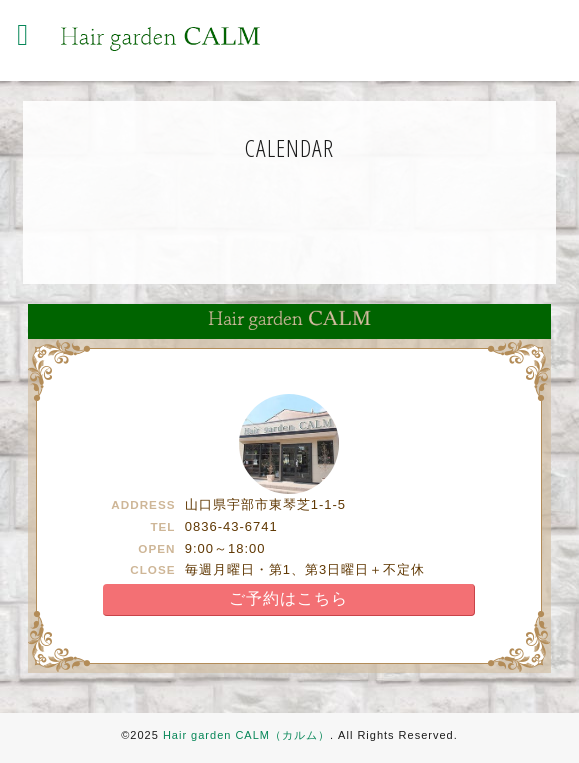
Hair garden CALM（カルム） (246, 735)
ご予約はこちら (288, 598)
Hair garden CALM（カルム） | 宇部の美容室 (160, 39)
